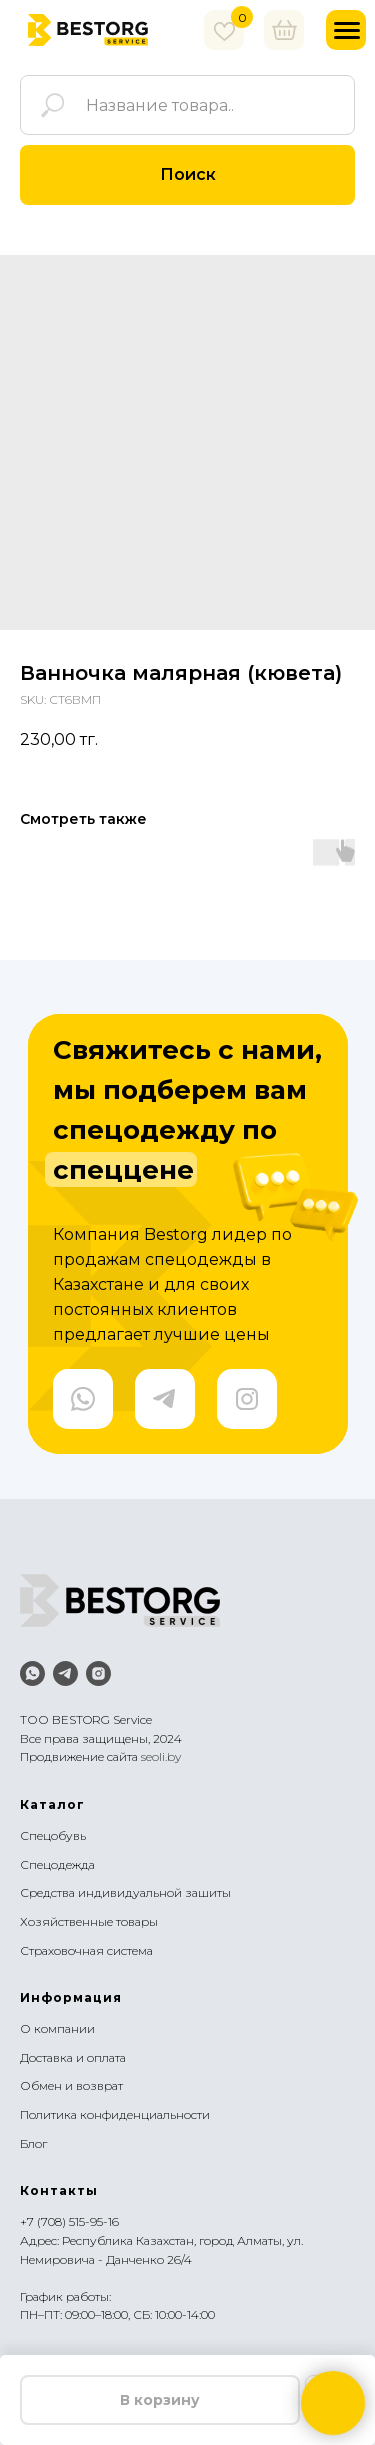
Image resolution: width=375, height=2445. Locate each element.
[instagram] (98, 1673)
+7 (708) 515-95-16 (69, 2221)
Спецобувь (53, 1835)
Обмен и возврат (71, 2085)
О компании (57, 2028)
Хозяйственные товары (89, 1921)
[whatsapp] (32, 1673)
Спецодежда (57, 1864)
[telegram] (65, 1673)
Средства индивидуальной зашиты (125, 1892)
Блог (33, 2143)
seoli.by (161, 1756)
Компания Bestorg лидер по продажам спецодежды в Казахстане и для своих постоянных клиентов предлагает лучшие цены (172, 1284)
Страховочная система (86, 1950)
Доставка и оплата (73, 2057)
